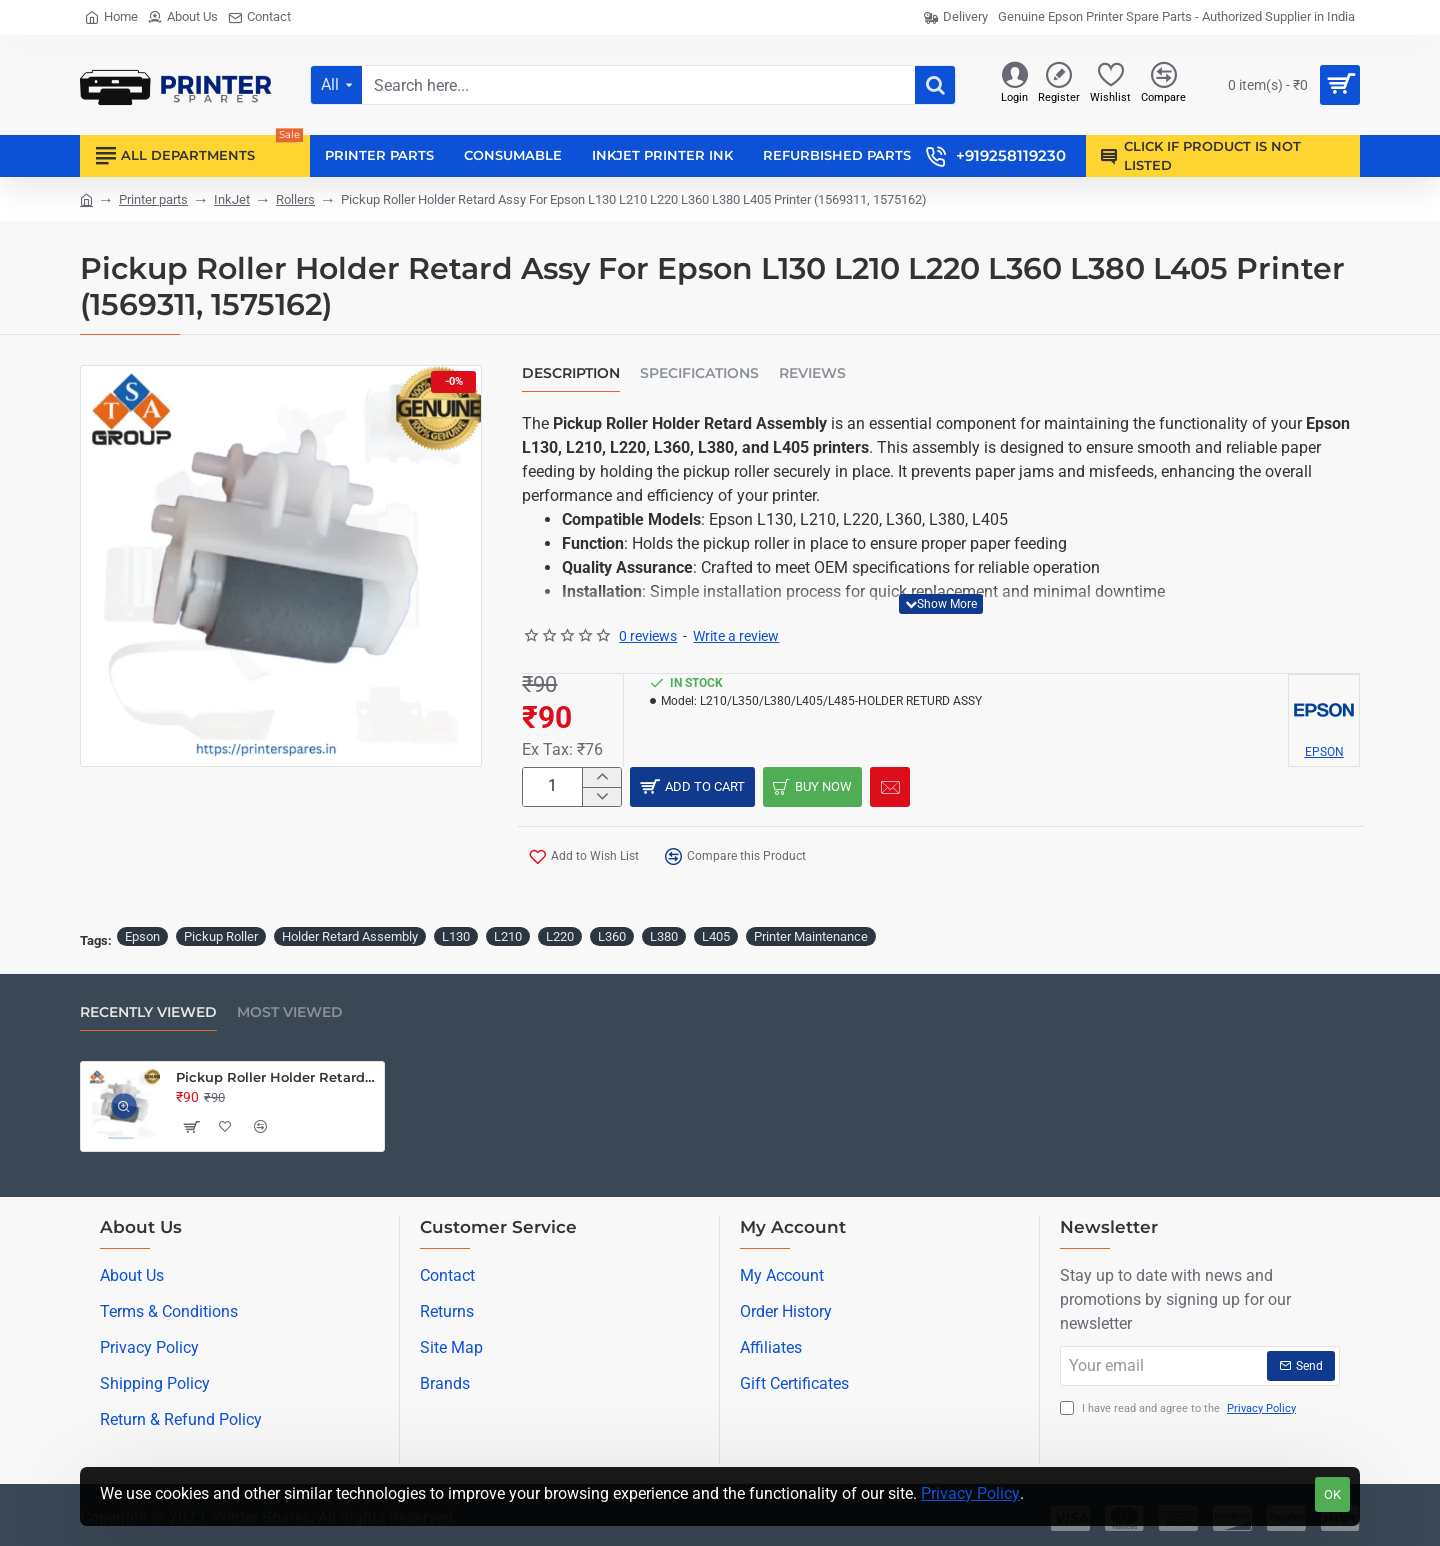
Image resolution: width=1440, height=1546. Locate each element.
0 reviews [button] (648, 636)
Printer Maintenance (811, 934)
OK (1332, 1494)
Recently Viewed (148, 1010)
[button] (941, 604)
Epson (142, 934)
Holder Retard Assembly (350, 934)
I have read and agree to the (1180, 1407)
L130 (456, 934)
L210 (508, 934)
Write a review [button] (736, 636)
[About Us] (183, 17)
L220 (560, 934)
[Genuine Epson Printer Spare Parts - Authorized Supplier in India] (1176, 17)
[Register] (1059, 85)
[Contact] (259, 17)
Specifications (699, 373)
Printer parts (153, 199)
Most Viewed (290, 1010)
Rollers (295, 199)
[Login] (1014, 85)
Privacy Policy (970, 1493)
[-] (601, 801)
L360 (612, 934)
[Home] (111, 17)
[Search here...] (935, 85)
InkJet (232, 199)
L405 (716, 934)
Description (571, 373)
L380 (664, 934)
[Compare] (1163, 85)
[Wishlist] (1110, 85)
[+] (601, 779)
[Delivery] (956, 17)
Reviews (812, 373)
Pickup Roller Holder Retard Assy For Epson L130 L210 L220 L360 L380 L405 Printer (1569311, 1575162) (276, 1075)
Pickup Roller (221, 934)
